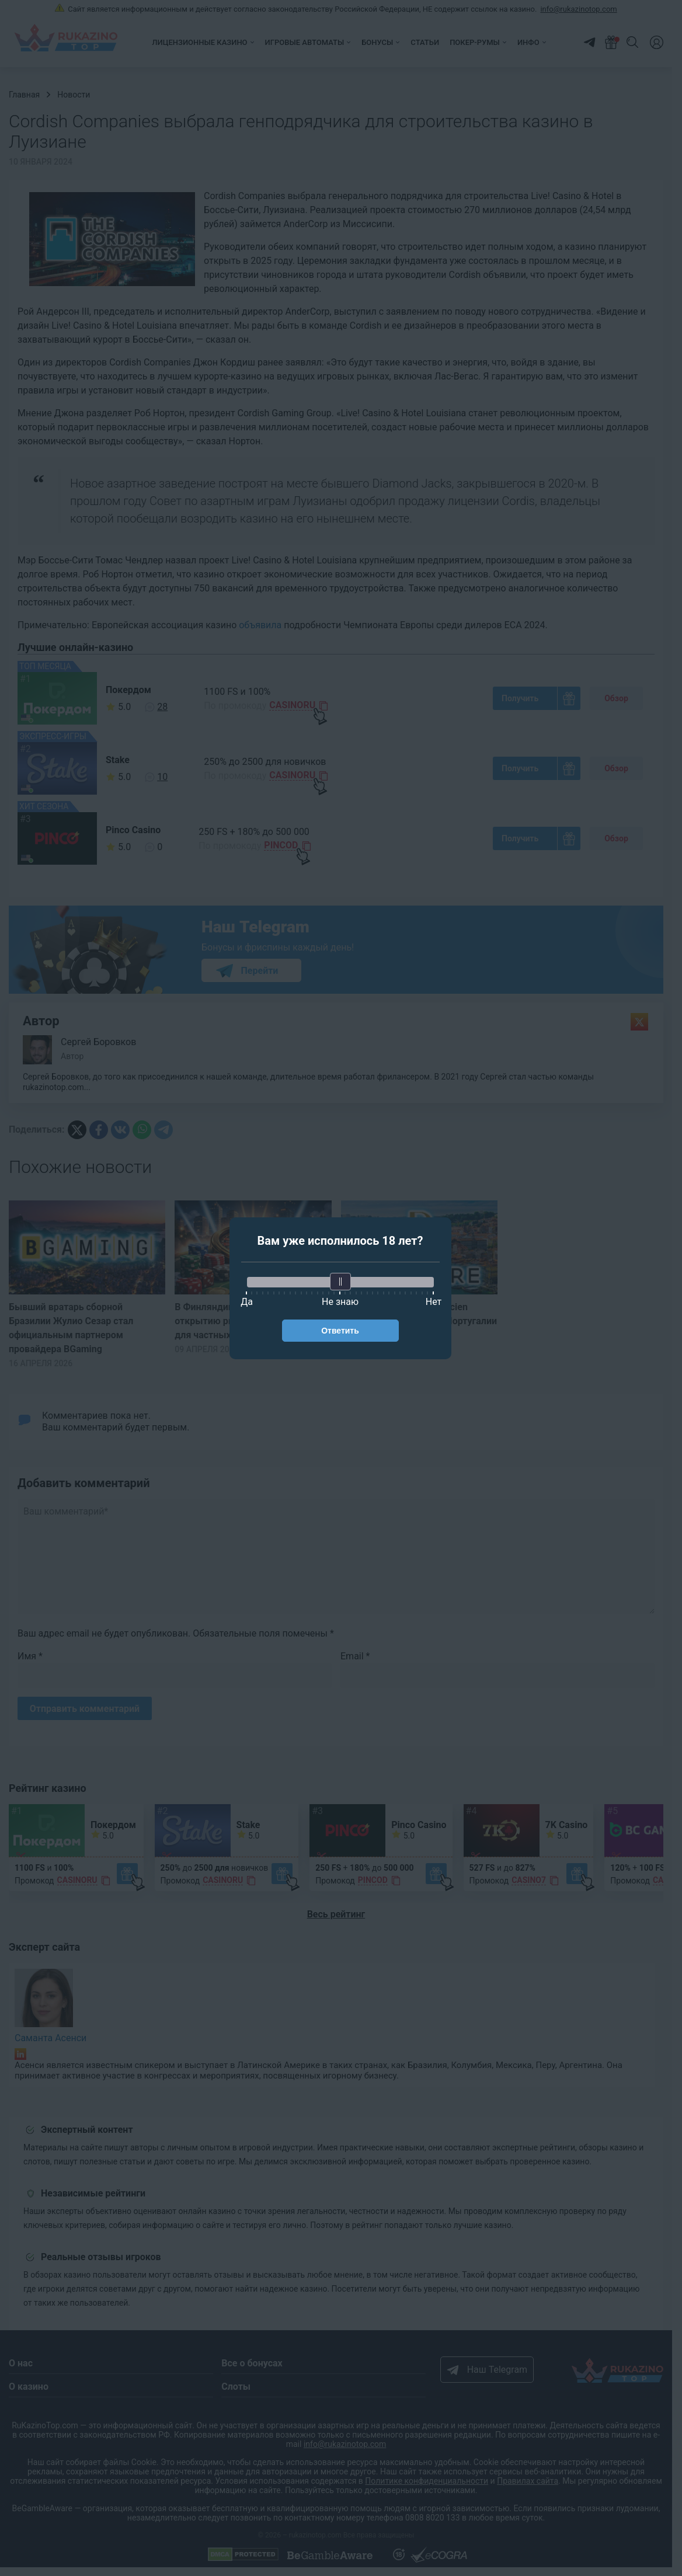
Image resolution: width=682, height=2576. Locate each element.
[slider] (340, 1281)
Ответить (340, 1330)
